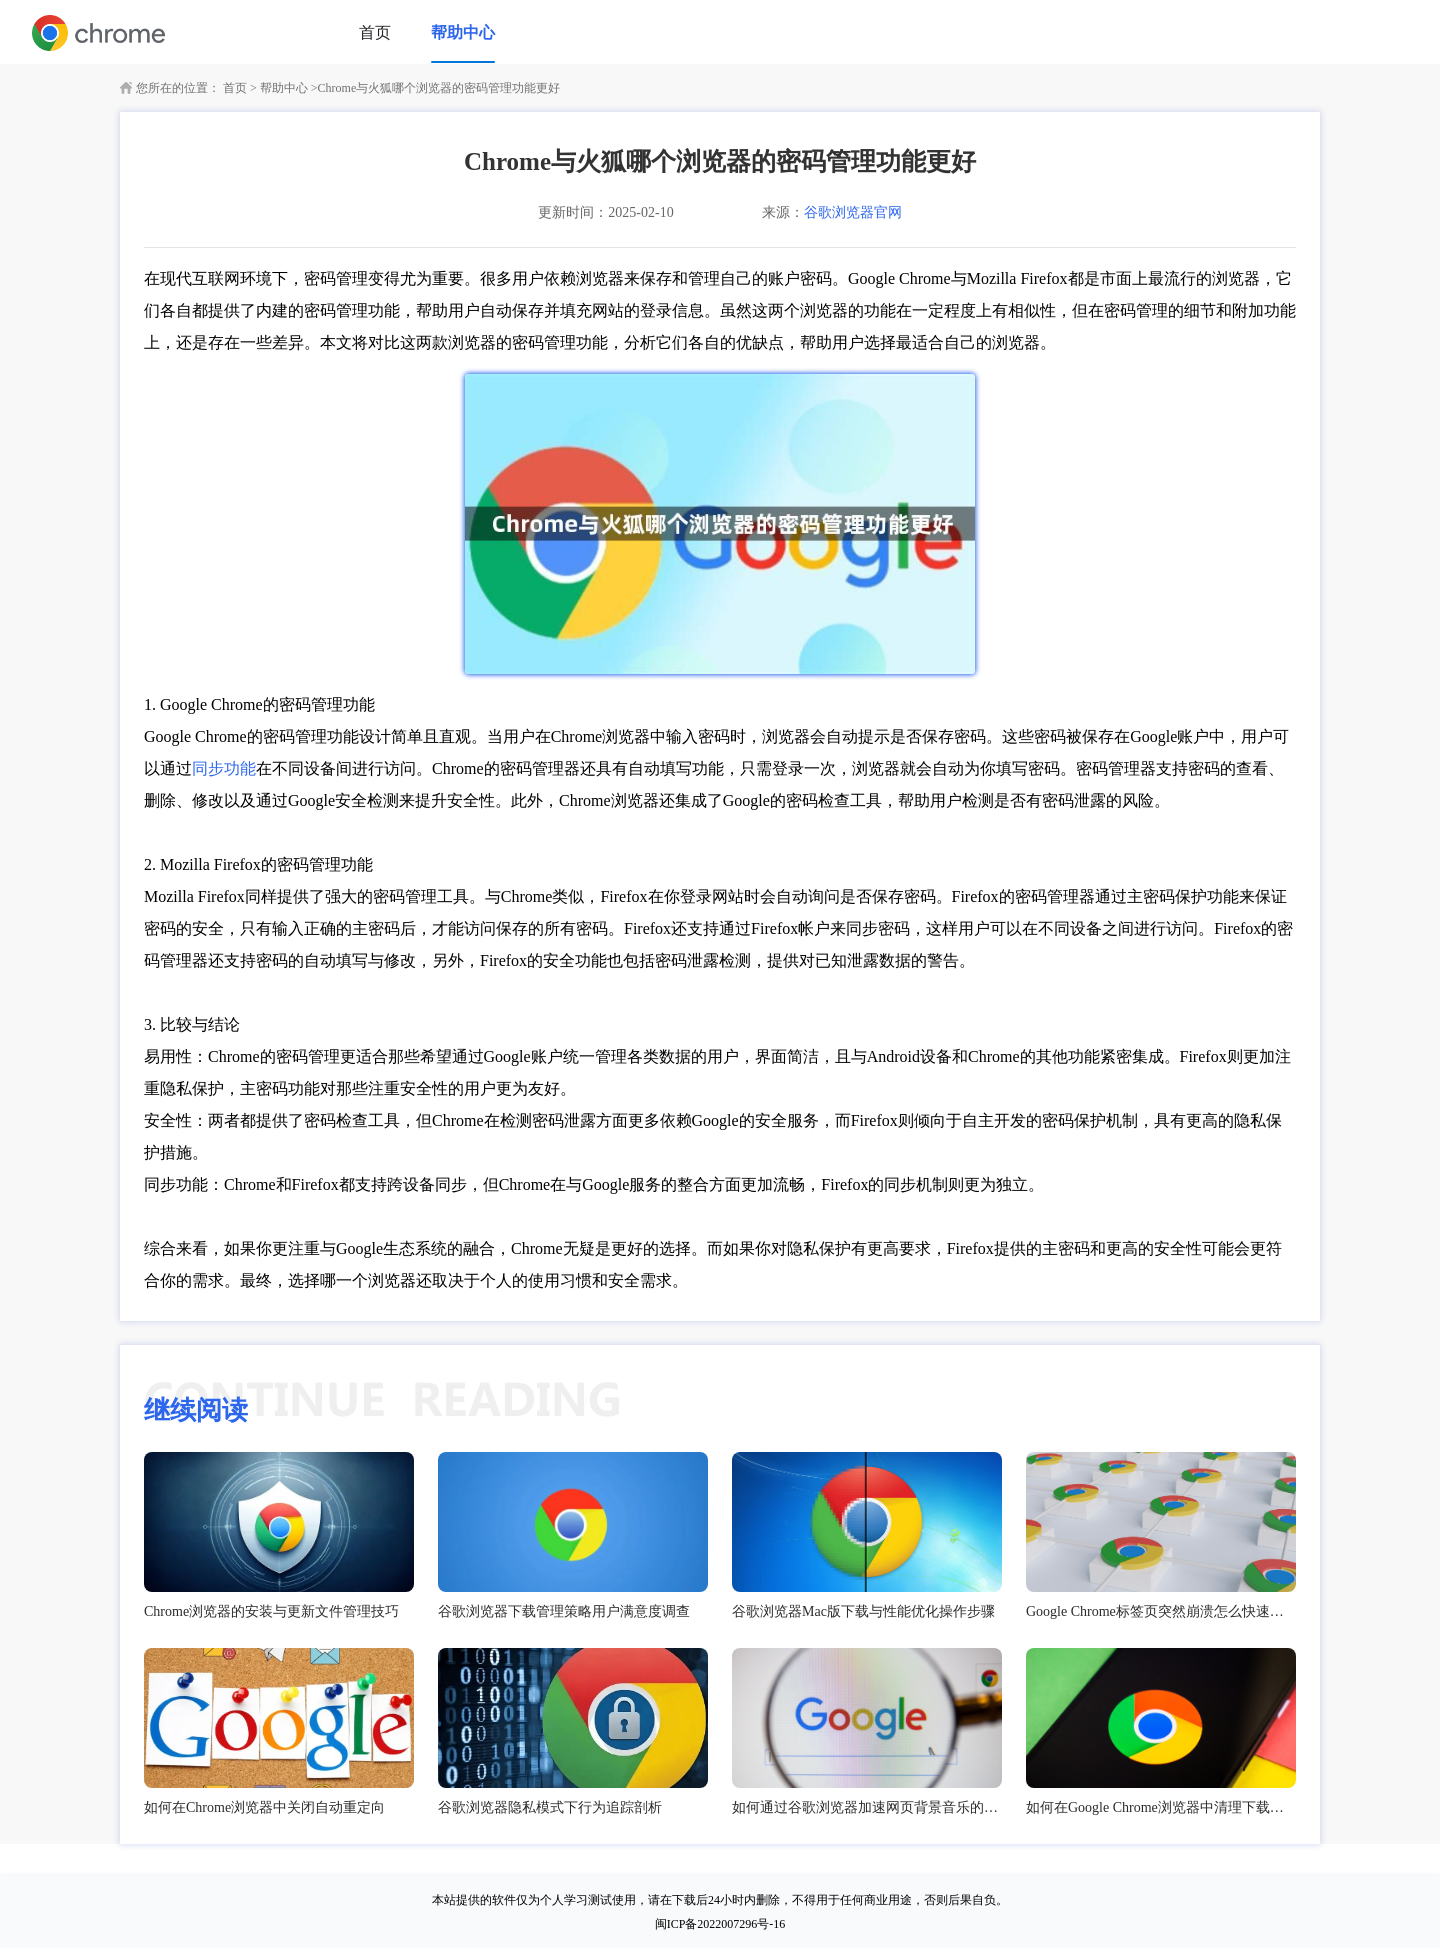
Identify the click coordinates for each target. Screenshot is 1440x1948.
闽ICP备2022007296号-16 (720, 1924)
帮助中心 (463, 32)
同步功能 (224, 768)
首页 (375, 32)
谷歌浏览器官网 (853, 212)
